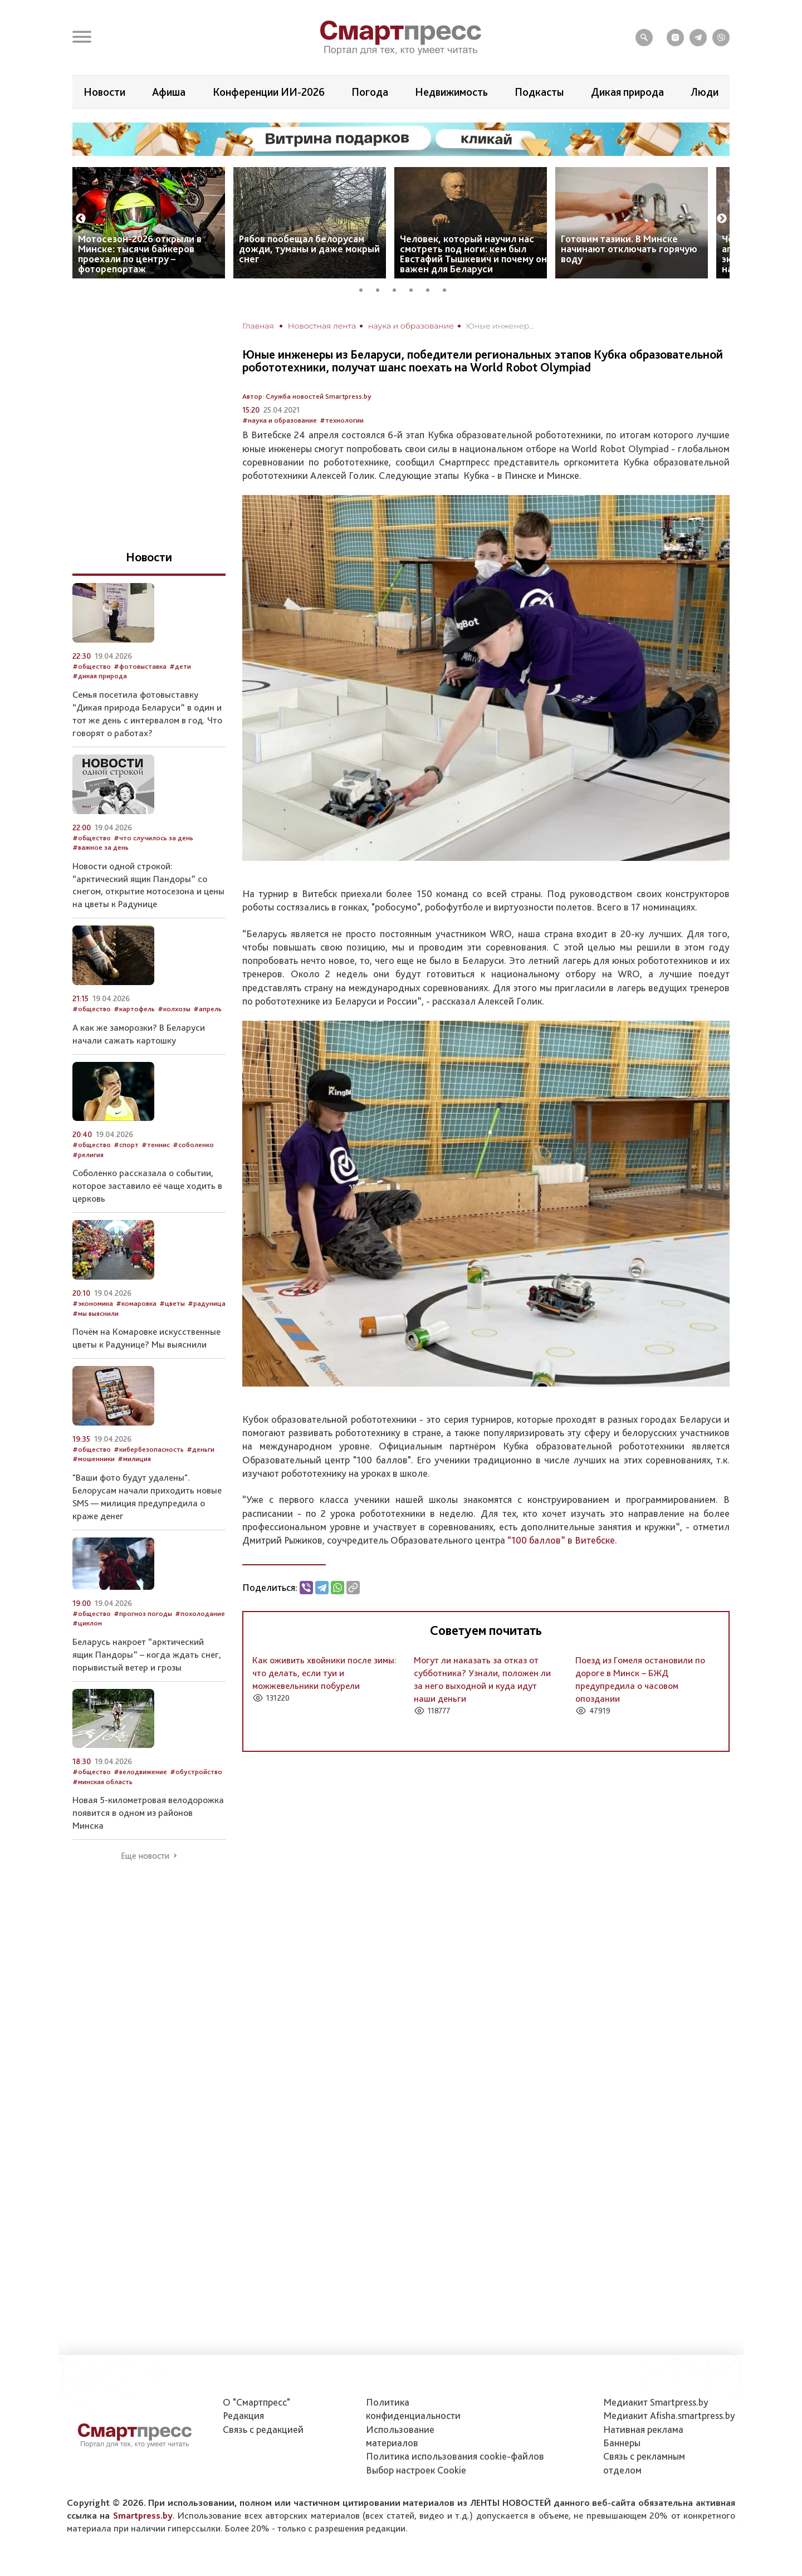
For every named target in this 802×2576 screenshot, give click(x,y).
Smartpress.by (143, 2515)
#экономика (92, 1303)
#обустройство (196, 1771)
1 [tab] (364, 288)
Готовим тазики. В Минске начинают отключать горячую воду (629, 249)
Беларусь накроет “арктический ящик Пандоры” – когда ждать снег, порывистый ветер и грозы (146, 1654)
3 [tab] (398, 288)
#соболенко (193, 1144)
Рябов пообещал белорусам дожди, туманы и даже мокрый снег (309, 249)
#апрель (207, 1009)
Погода (369, 92)
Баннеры (621, 2442)
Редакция (243, 2415)
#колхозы (174, 1009)
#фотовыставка (140, 666)
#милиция (134, 1458)
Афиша (168, 92)
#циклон (87, 1623)
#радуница (207, 1303)
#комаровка (136, 1303)
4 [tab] (414, 288)
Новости (104, 92)
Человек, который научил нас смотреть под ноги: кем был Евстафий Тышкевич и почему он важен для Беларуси (473, 254)
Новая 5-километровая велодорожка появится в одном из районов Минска (148, 1812)
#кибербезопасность (149, 1449)
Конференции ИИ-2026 (269, 92)
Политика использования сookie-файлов (455, 2456)
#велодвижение (140, 1771)
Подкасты (539, 92)
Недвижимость (451, 92)
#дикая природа (99, 676)
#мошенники (93, 1458)
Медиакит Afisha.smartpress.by (669, 2415)
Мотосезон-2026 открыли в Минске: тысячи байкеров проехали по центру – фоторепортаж (140, 254)
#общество (91, 666)
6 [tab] (448, 288)
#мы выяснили (95, 1313)
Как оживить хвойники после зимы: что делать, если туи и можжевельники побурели (324, 1672)
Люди (704, 92)
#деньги (200, 1449)
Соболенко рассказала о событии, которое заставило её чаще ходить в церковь (147, 1185)
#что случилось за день (153, 838)
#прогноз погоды (143, 1613)
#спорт (126, 1144)
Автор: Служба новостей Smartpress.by (306, 396)
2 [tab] (381, 288)
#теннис (155, 1144)
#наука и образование (279, 420)
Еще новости (145, 1856)
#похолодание (200, 1613)
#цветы (172, 1303)
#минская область (102, 1781)
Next (721, 218)
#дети (180, 666)
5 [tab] (431, 288)
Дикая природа (627, 92)
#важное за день (100, 847)
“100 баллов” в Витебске (561, 1540)
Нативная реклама (643, 2429)
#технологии (342, 420)
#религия (88, 1154)
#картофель (134, 1009)
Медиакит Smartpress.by (655, 2402)
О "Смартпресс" (256, 2402)
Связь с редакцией (263, 2429)
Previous (80, 218)
